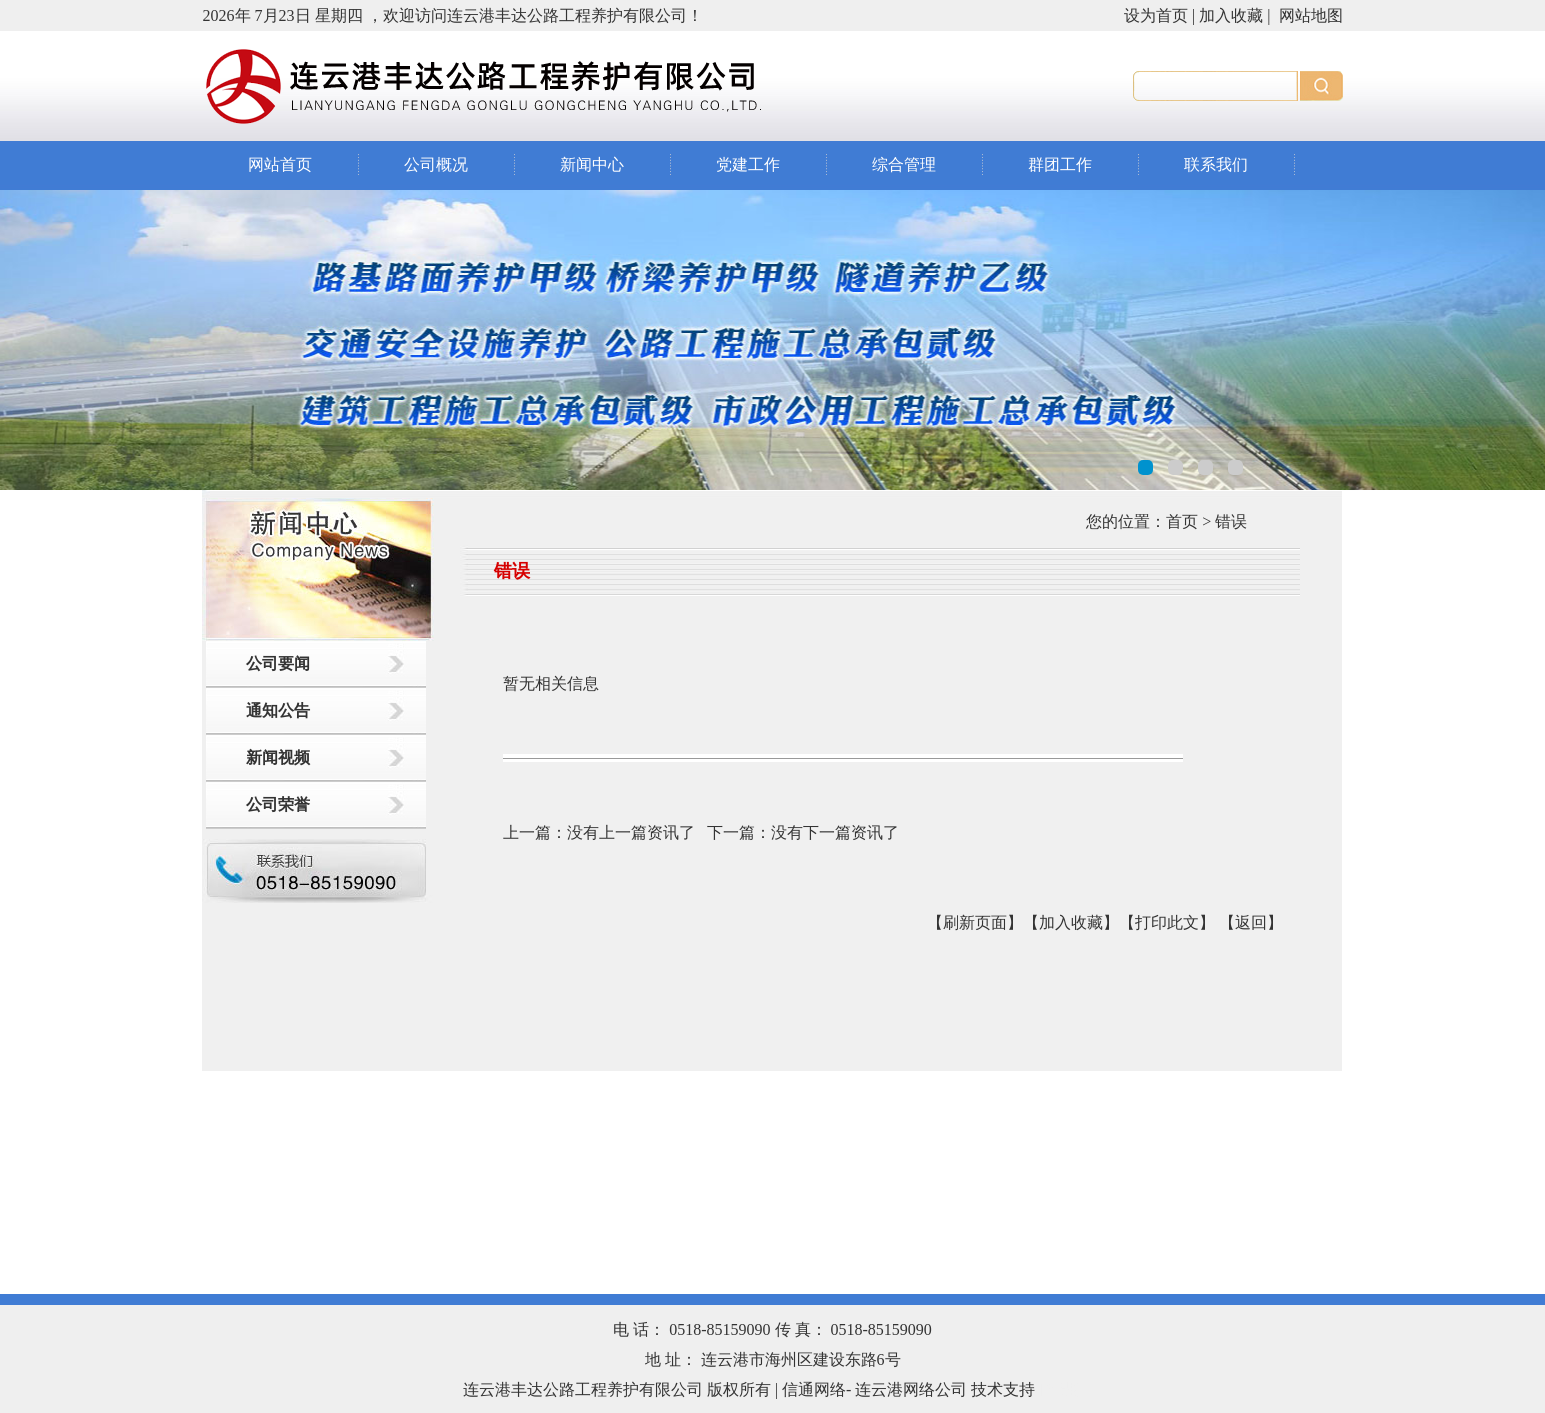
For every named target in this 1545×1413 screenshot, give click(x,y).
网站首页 (280, 164)
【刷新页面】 (975, 922)
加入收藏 (1231, 15)
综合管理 (904, 164)
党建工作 (748, 164)
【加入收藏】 (1071, 922)
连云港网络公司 (911, 1389)
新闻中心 (592, 164)
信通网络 (814, 1389)
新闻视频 (278, 757)
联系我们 (1216, 164)
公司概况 (436, 164)
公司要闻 (278, 663)
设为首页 (1156, 15)
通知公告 (278, 710)
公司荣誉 (278, 804)
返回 (1251, 922)
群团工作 (1060, 164)
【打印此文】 (1167, 922)
